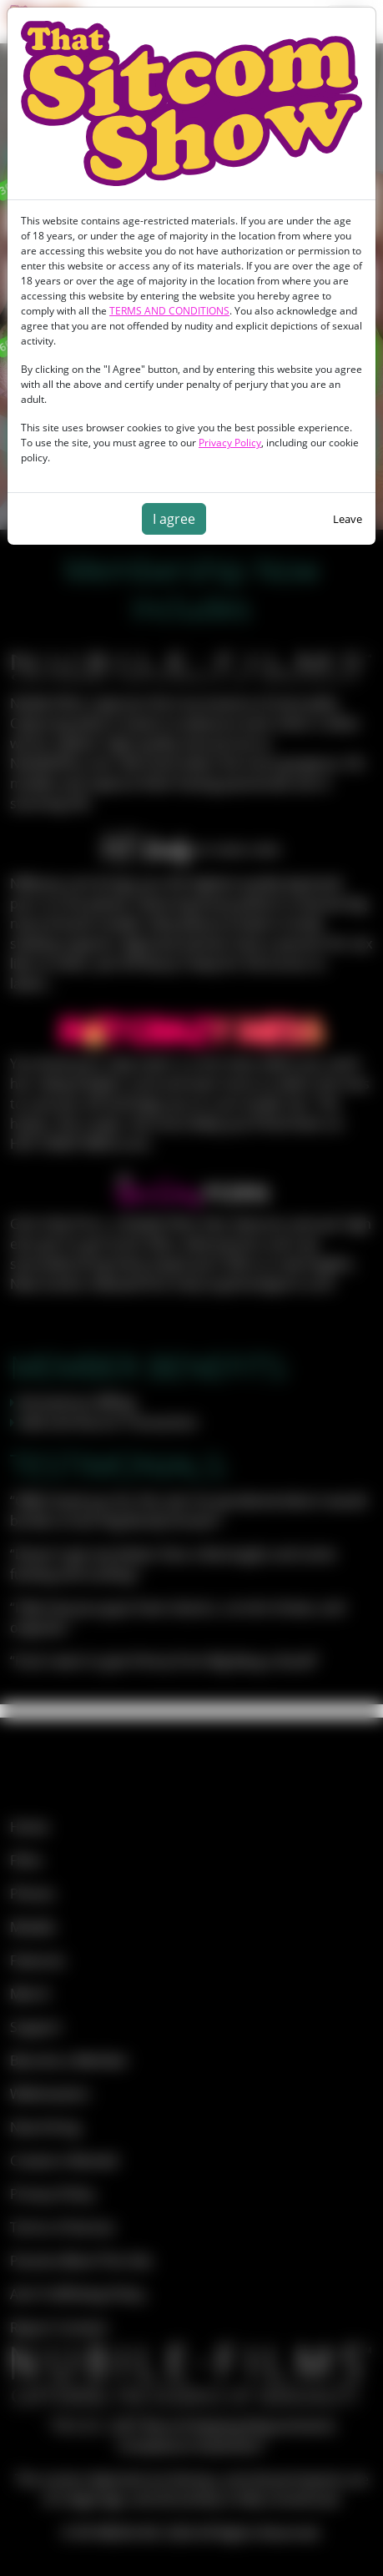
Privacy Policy (230, 442)
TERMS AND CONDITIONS (169, 311)
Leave (347, 518)
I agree (174, 519)
